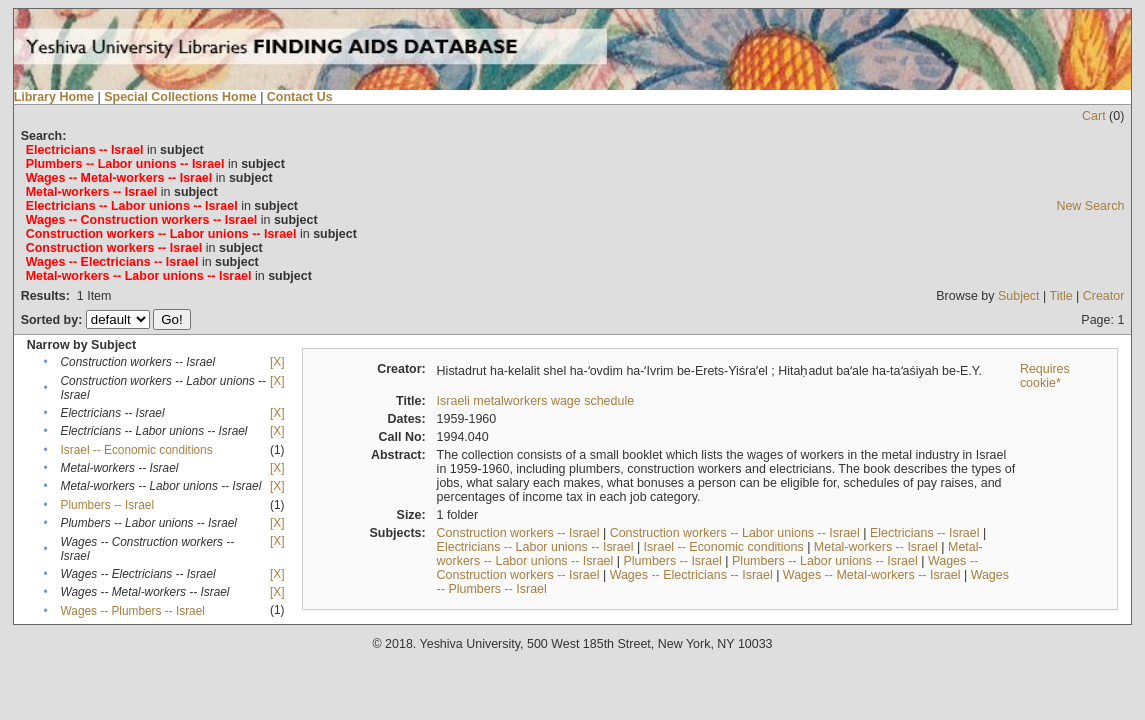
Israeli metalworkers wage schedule (536, 401)
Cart (1094, 116)
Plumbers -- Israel (107, 505)
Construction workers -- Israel (518, 533)
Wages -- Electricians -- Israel (691, 575)
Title (1061, 296)
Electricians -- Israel (924, 533)
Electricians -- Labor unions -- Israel (535, 547)
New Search (1090, 206)
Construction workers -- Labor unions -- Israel (735, 533)
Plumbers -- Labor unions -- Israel (825, 561)
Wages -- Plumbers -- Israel (133, 611)
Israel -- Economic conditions (137, 450)
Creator (1104, 296)
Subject (1019, 296)
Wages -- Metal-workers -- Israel (872, 575)
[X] (277, 362)
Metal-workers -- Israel (876, 547)
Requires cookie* (1045, 376)
